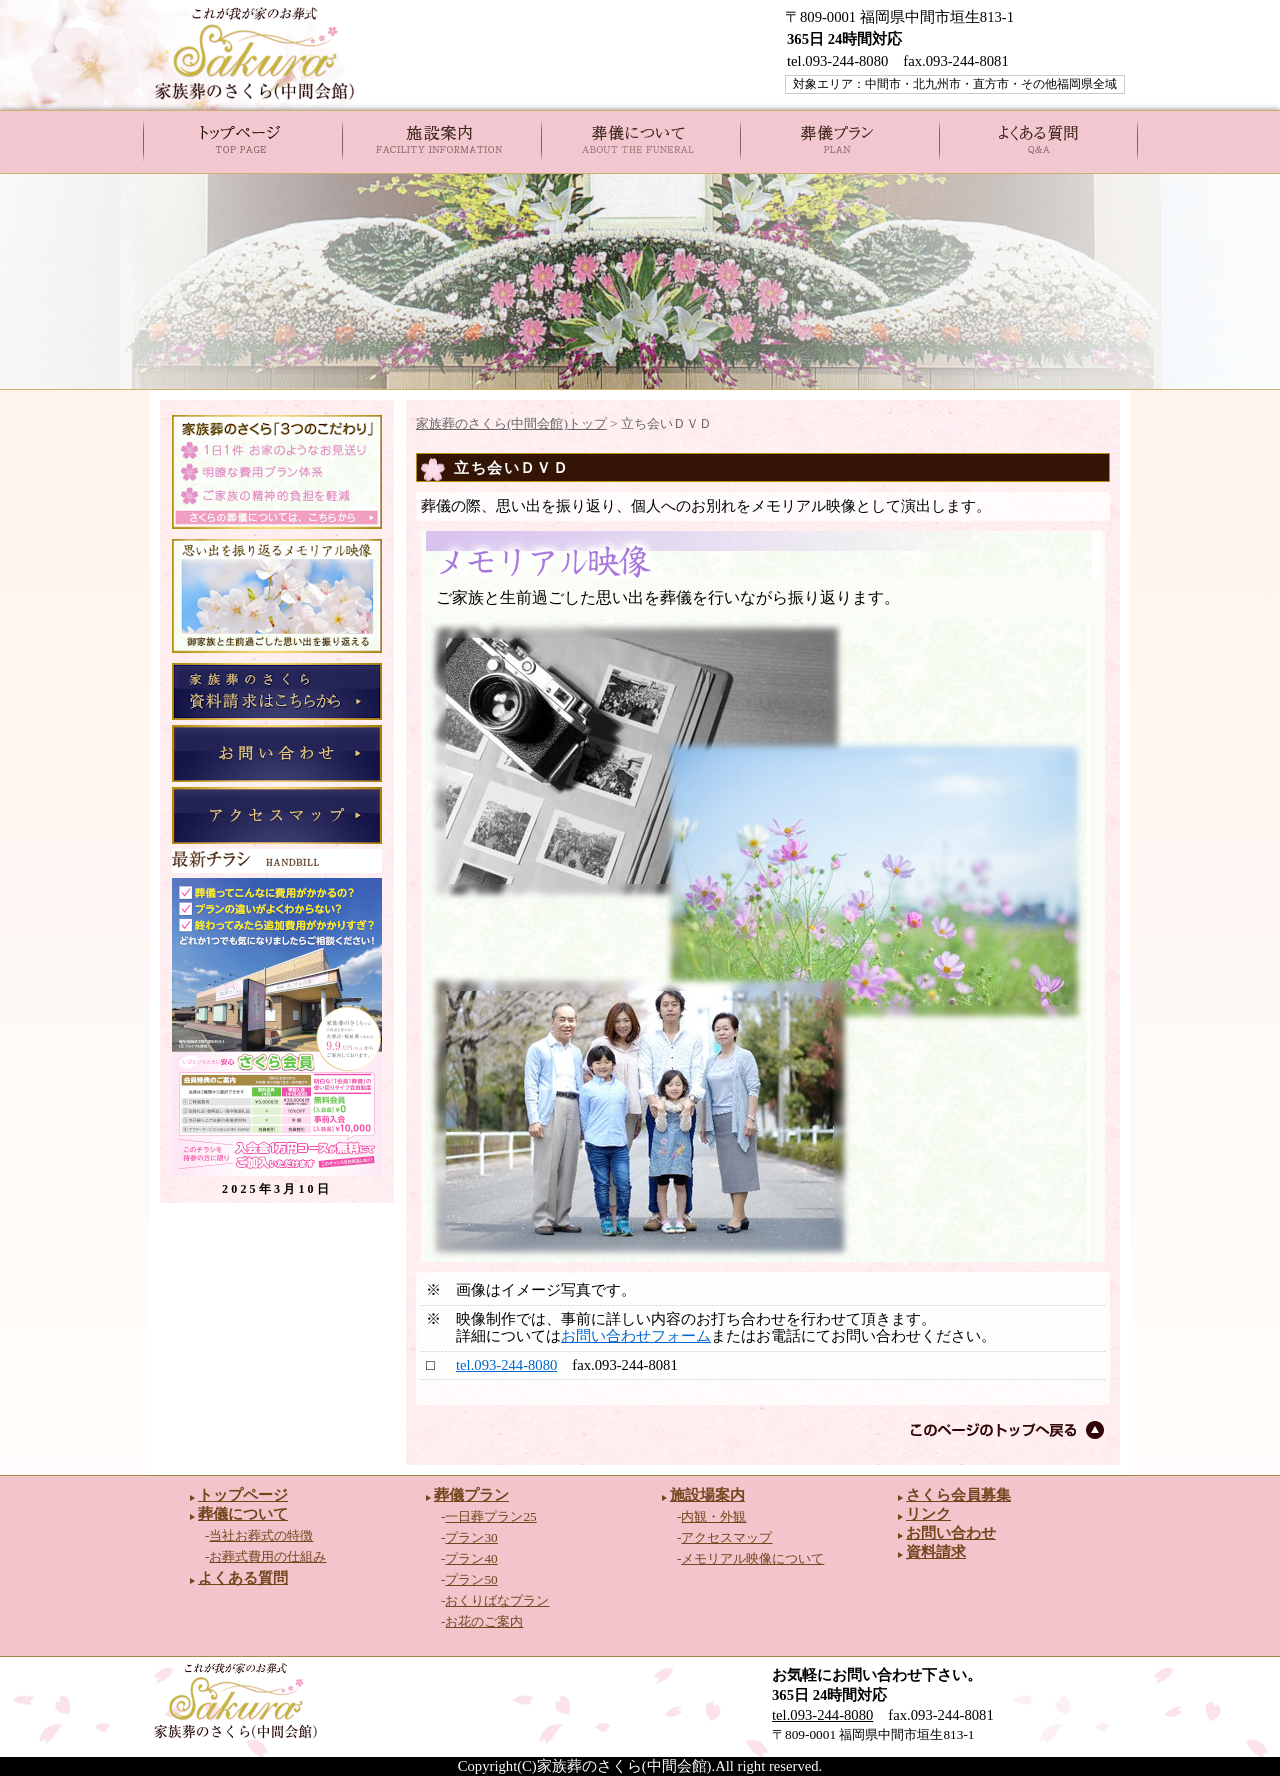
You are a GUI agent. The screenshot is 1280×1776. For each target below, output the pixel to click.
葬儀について (243, 1514)
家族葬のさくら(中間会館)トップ (511, 423)
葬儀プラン (471, 1495)
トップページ (243, 1495)
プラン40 (471, 1558)
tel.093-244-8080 (506, 1365)
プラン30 (471, 1537)
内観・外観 (713, 1516)
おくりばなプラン (497, 1600)
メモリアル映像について (752, 1558)
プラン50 (471, 1579)
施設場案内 (707, 1495)
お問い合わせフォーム (636, 1336)
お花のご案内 (484, 1621)
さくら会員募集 (958, 1495)
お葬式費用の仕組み (267, 1556)
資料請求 (936, 1552)
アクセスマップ (726, 1537)
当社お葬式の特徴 (261, 1535)
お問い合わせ (951, 1533)
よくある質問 (243, 1578)
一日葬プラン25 (490, 1516)
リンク (928, 1514)
